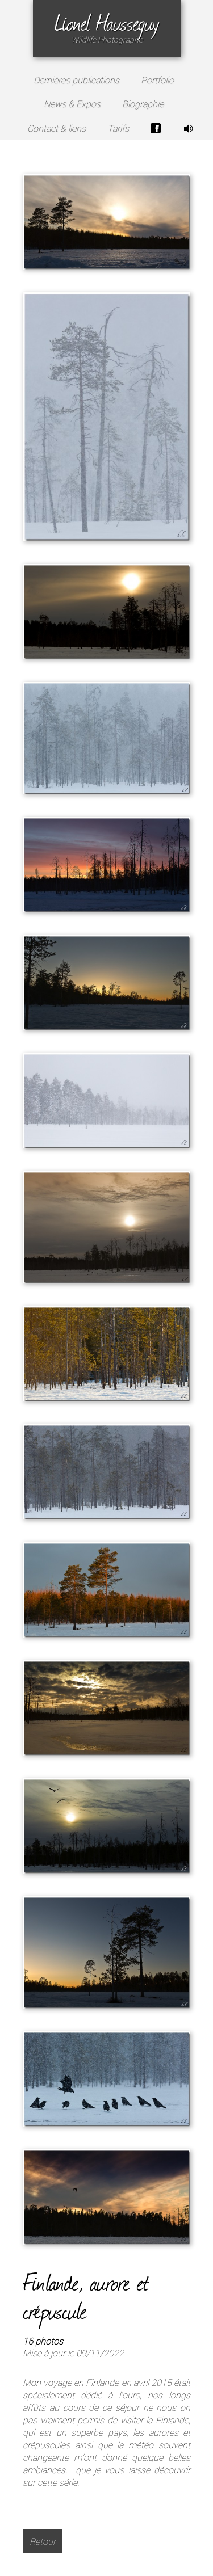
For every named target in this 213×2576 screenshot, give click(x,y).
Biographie (143, 104)
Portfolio (157, 80)
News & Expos (72, 104)
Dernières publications (76, 80)
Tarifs (118, 128)
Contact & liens (56, 128)
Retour (43, 2541)
